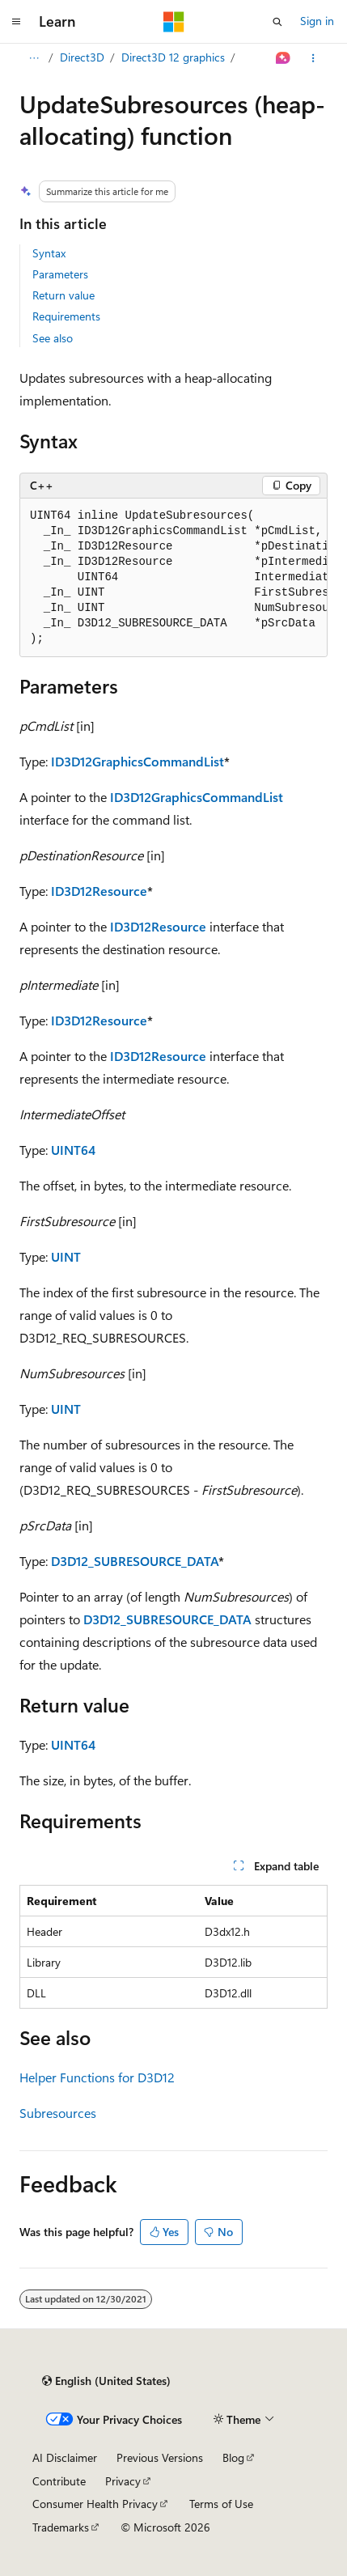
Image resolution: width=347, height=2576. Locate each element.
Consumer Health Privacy (95, 2503)
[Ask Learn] (283, 58)
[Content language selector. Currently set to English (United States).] (106, 2381)
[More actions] (313, 58)
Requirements (66, 316)
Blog (233, 2457)
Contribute (59, 2481)
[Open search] (277, 21)
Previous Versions (159, 2457)
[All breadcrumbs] (33, 58)
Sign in (317, 20)
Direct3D (82, 57)
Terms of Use (221, 2503)
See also (52, 338)
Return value (63, 295)
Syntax (49, 253)
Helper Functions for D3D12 (97, 2077)
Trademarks (60, 2527)
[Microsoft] (173, 21)
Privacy (123, 2481)
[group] (173, 578)
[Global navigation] (16, 21)
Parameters (60, 274)
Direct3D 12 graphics (173, 57)
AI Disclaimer (64, 2457)
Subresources (57, 2112)
